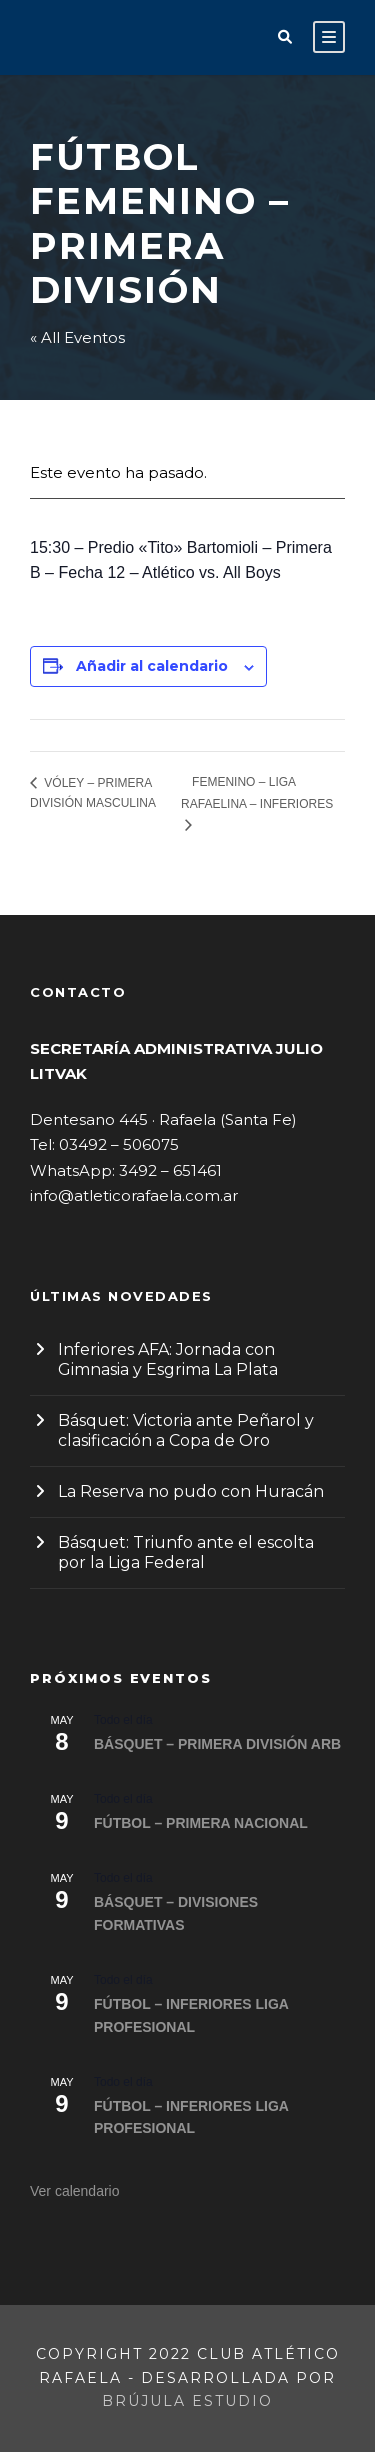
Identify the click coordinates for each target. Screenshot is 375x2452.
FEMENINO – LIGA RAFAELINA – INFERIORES (257, 792)
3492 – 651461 (170, 1170)
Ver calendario (75, 2191)
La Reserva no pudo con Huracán (191, 1491)
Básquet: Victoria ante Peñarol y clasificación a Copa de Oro (186, 1430)
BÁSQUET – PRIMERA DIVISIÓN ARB (217, 1744)
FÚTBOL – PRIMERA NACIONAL (201, 1823)
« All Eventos (77, 337)
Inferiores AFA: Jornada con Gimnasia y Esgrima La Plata (168, 1359)
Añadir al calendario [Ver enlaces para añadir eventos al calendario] (152, 666)
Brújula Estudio (187, 2401)
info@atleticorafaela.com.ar (134, 1195)
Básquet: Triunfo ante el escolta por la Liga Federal (186, 1552)
